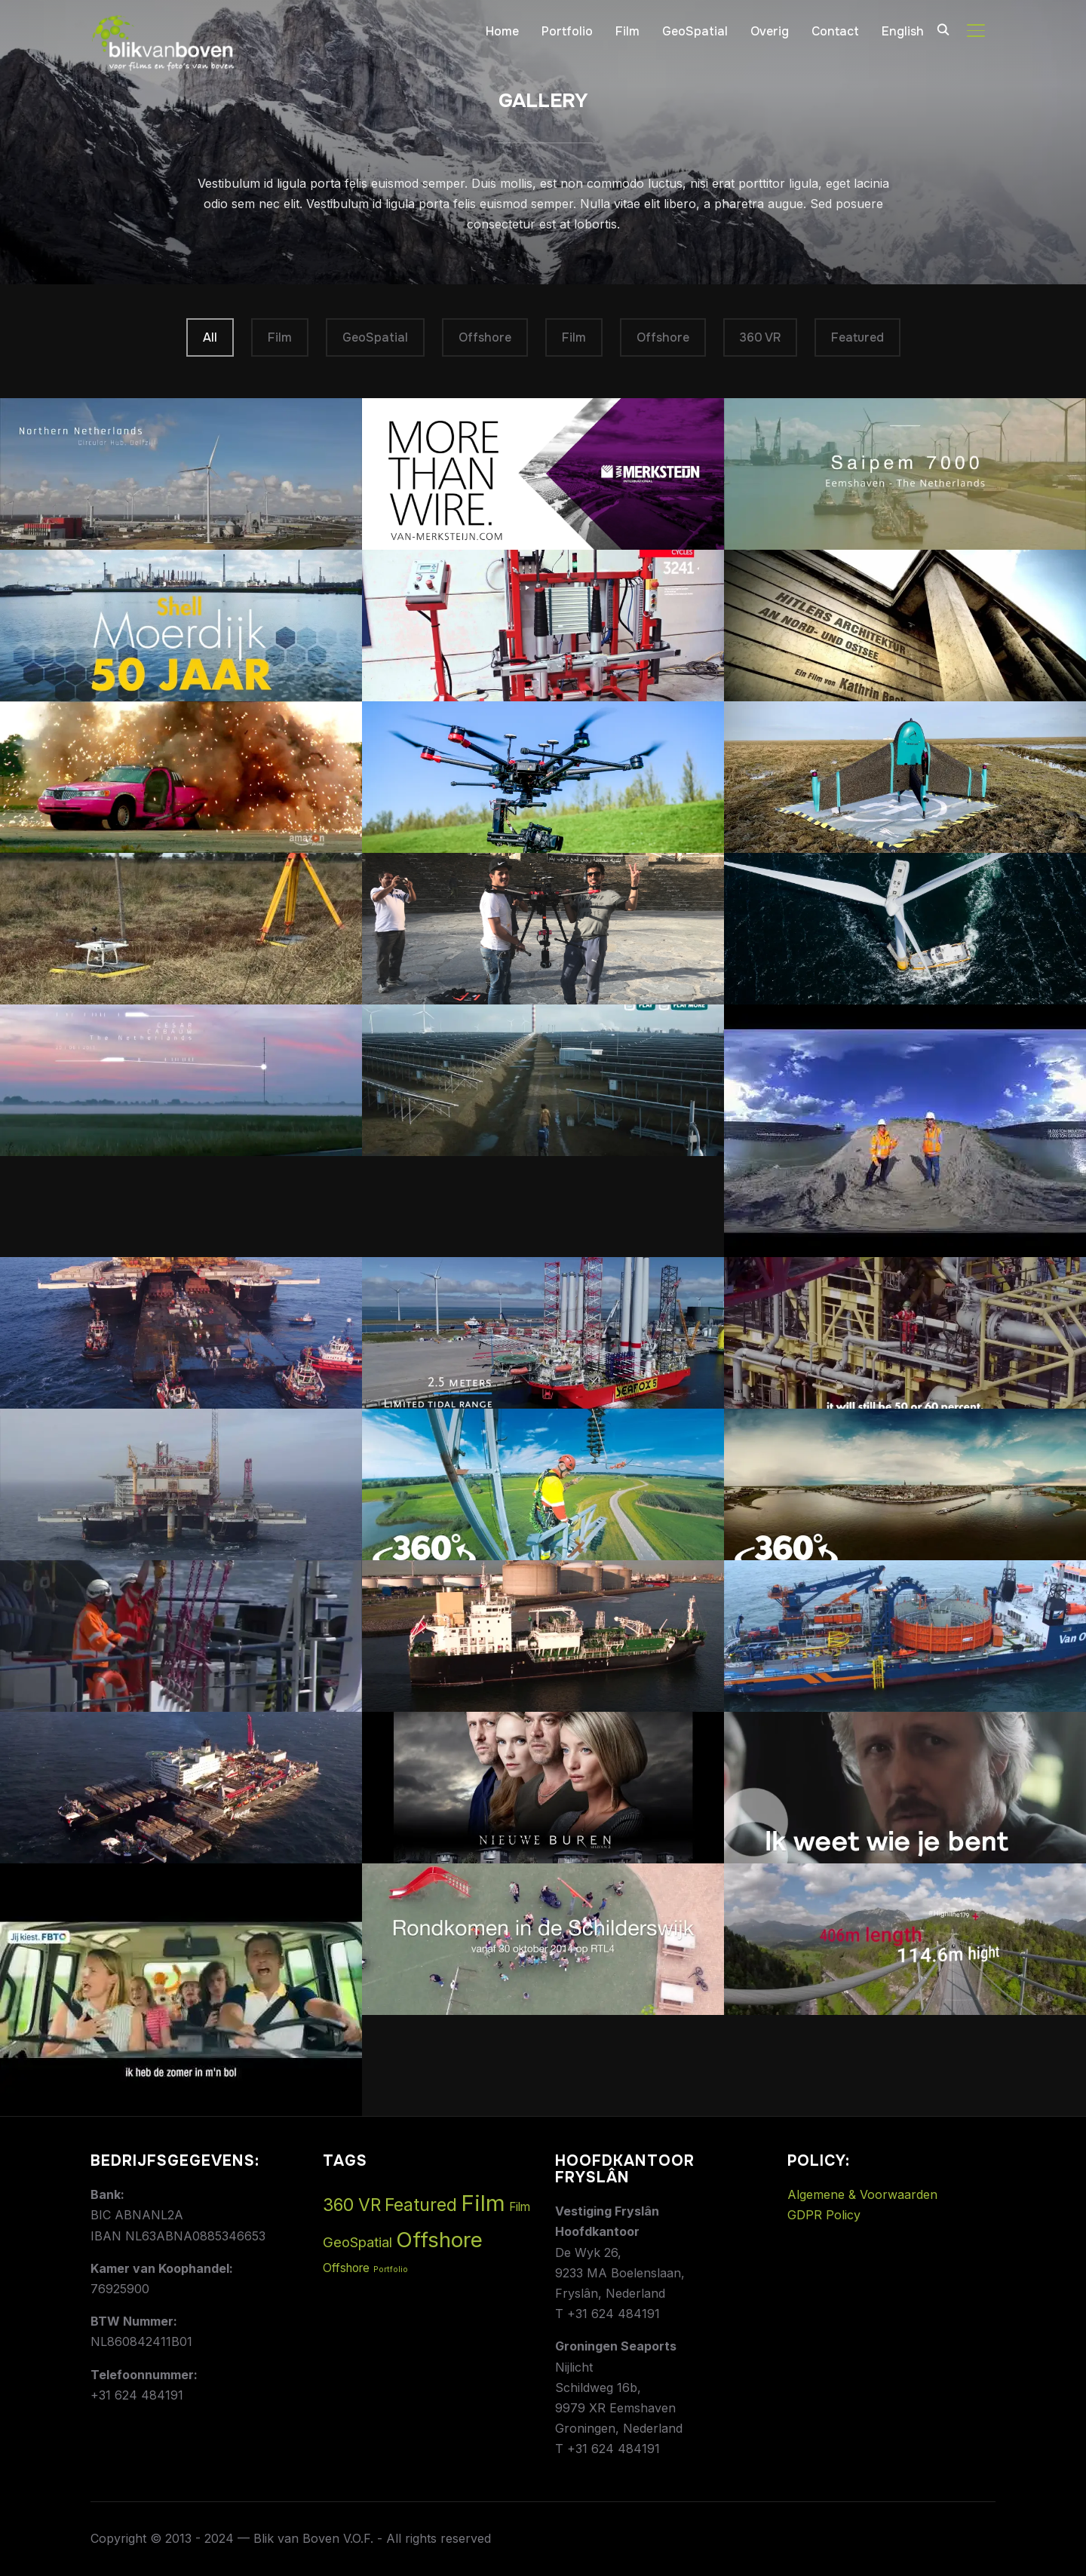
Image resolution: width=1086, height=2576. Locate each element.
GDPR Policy (824, 2214)
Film (627, 31)
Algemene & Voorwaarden (862, 2194)
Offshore (485, 337)
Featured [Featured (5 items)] (421, 2205)
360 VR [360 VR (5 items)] (352, 2205)
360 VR (760, 337)
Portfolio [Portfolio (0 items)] (390, 2269)
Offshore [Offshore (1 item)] (346, 2268)
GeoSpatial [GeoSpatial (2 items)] (357, 2242)
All (210, 337)
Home (502, 31)
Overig (769, 31)
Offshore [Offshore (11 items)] (439, 2239)
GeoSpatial (695, 31)
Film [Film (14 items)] (483, 2203)
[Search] (943, 29)
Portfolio (567, 31)
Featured (857, 337)
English (903, 31)
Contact (835, 31)
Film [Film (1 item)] (519, 2207)
